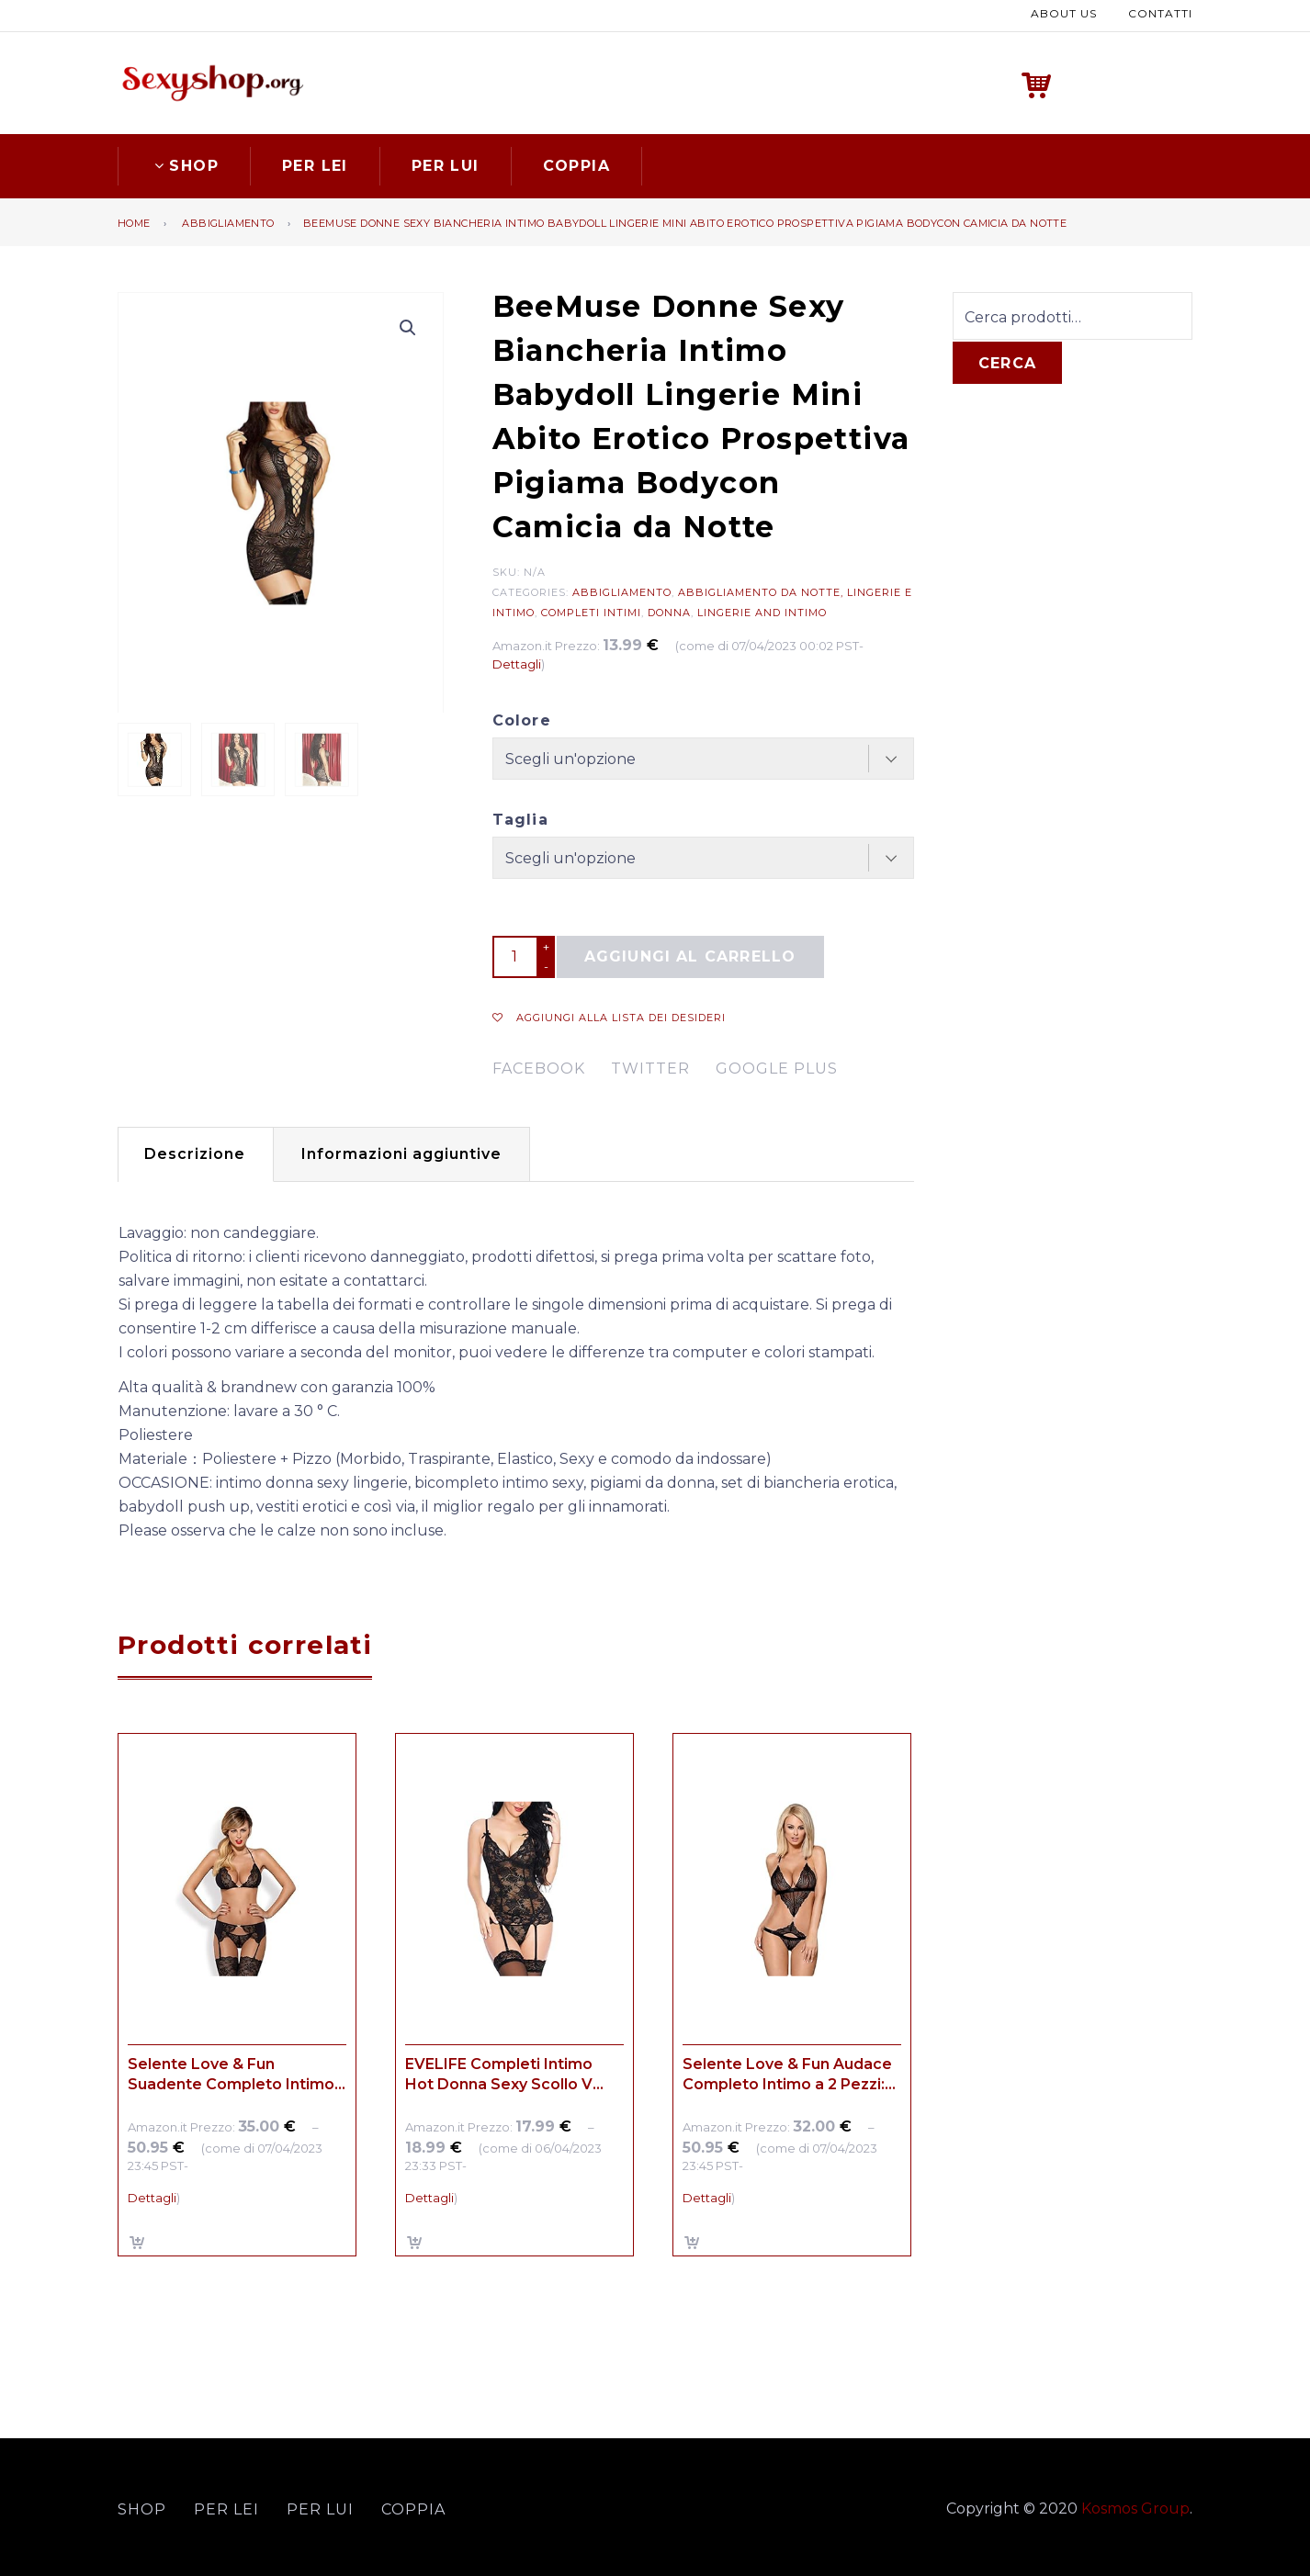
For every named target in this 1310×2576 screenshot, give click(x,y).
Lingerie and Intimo (762, 612)
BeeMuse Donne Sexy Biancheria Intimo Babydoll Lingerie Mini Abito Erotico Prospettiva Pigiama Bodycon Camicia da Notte (685, 223)
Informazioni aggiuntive (401, 1154)
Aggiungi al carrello (690, 956)
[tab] (195, 1154)
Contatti (1160, 13)
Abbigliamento (228, 223)
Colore (521, 720)
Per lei (315, 165)
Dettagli (516, 664)
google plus (777, 1068)
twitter (650, 1068)
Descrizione (194, 1154)
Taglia (520, 819)
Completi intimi (591, 612)
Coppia (576, 165)
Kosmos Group (1135, 2508)
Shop (184, 165)
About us (1064, 13)
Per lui (446, 165)
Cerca (1007, 363)
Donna (669, 612)
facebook (538, 1068)
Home (134, 223)
